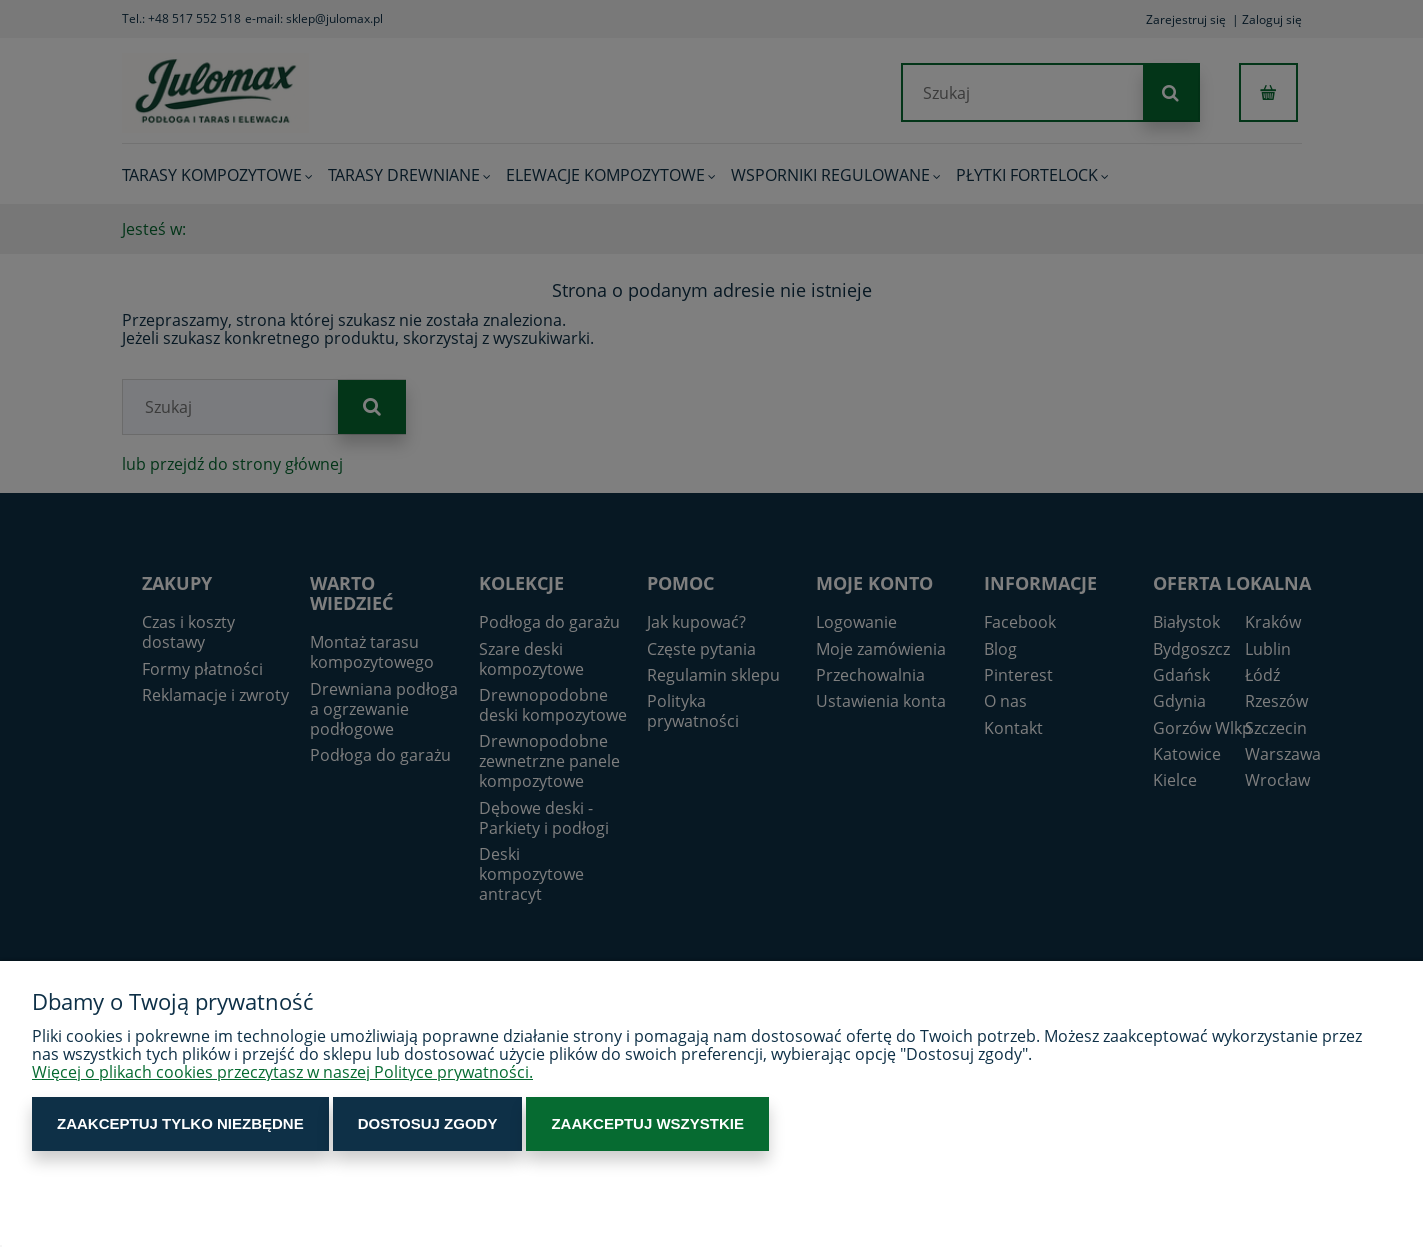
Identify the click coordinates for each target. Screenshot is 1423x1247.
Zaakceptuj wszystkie (647, 1123)
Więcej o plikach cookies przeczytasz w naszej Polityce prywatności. (282, 1072)
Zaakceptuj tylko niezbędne (180, 1123)
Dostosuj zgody (428, 1123)
